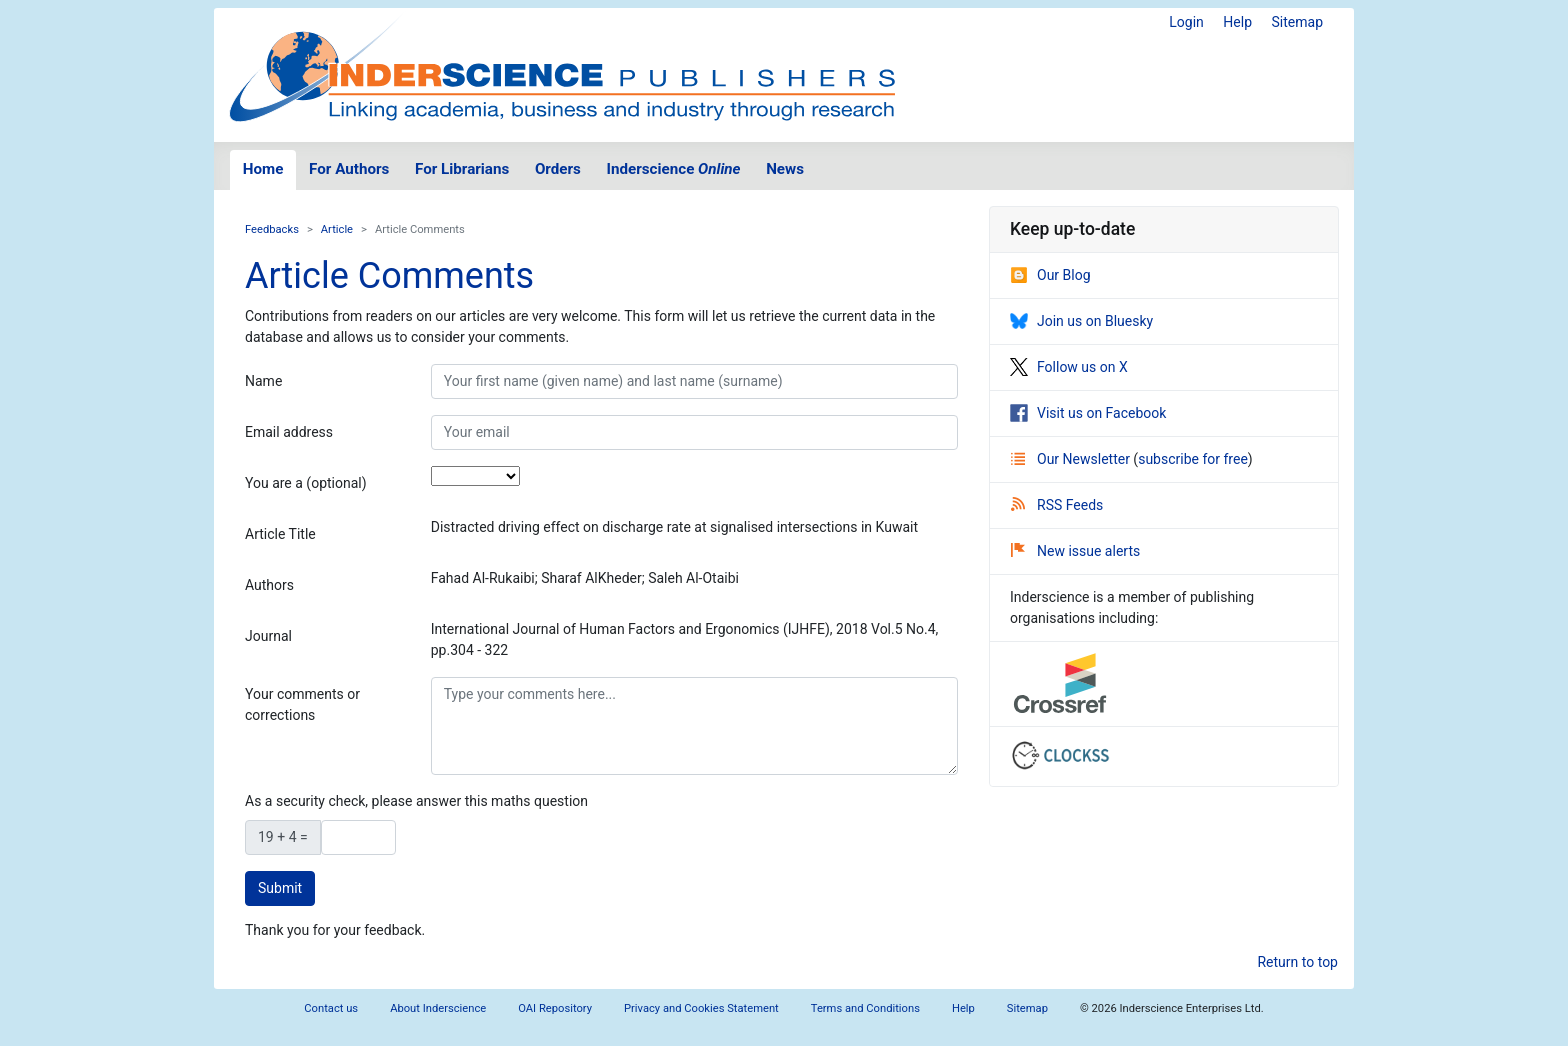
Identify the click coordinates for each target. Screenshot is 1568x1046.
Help (1237, 22)
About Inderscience (438, 1008)
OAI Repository (555, 1008)
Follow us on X (1069, 367)
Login (1186, 22)
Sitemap (1297, 22)
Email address (289, 432)
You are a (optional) (306, 483)
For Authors (349, 169)
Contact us (331, 1008)
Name (263, 381)
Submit (280, 888)
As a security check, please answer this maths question (416, 801)
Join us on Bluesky (1081, 321)
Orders (558, 169)
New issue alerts (1075, 551)
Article (337, 229)
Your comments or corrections (302, 704)
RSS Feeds (1057, 505)
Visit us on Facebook (1088, 413)
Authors (269, 585)
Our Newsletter (1072, 459)
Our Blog (1050, 275)
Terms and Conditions (865, 1008)
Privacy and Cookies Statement (701, 1008)
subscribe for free (1193, 459)
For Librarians (462, 169)
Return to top (1297, 962)
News (785, 169)
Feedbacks (272, 229)
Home (263, 169)
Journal (268, 636)
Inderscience (674, 169)
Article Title (280, 534)
